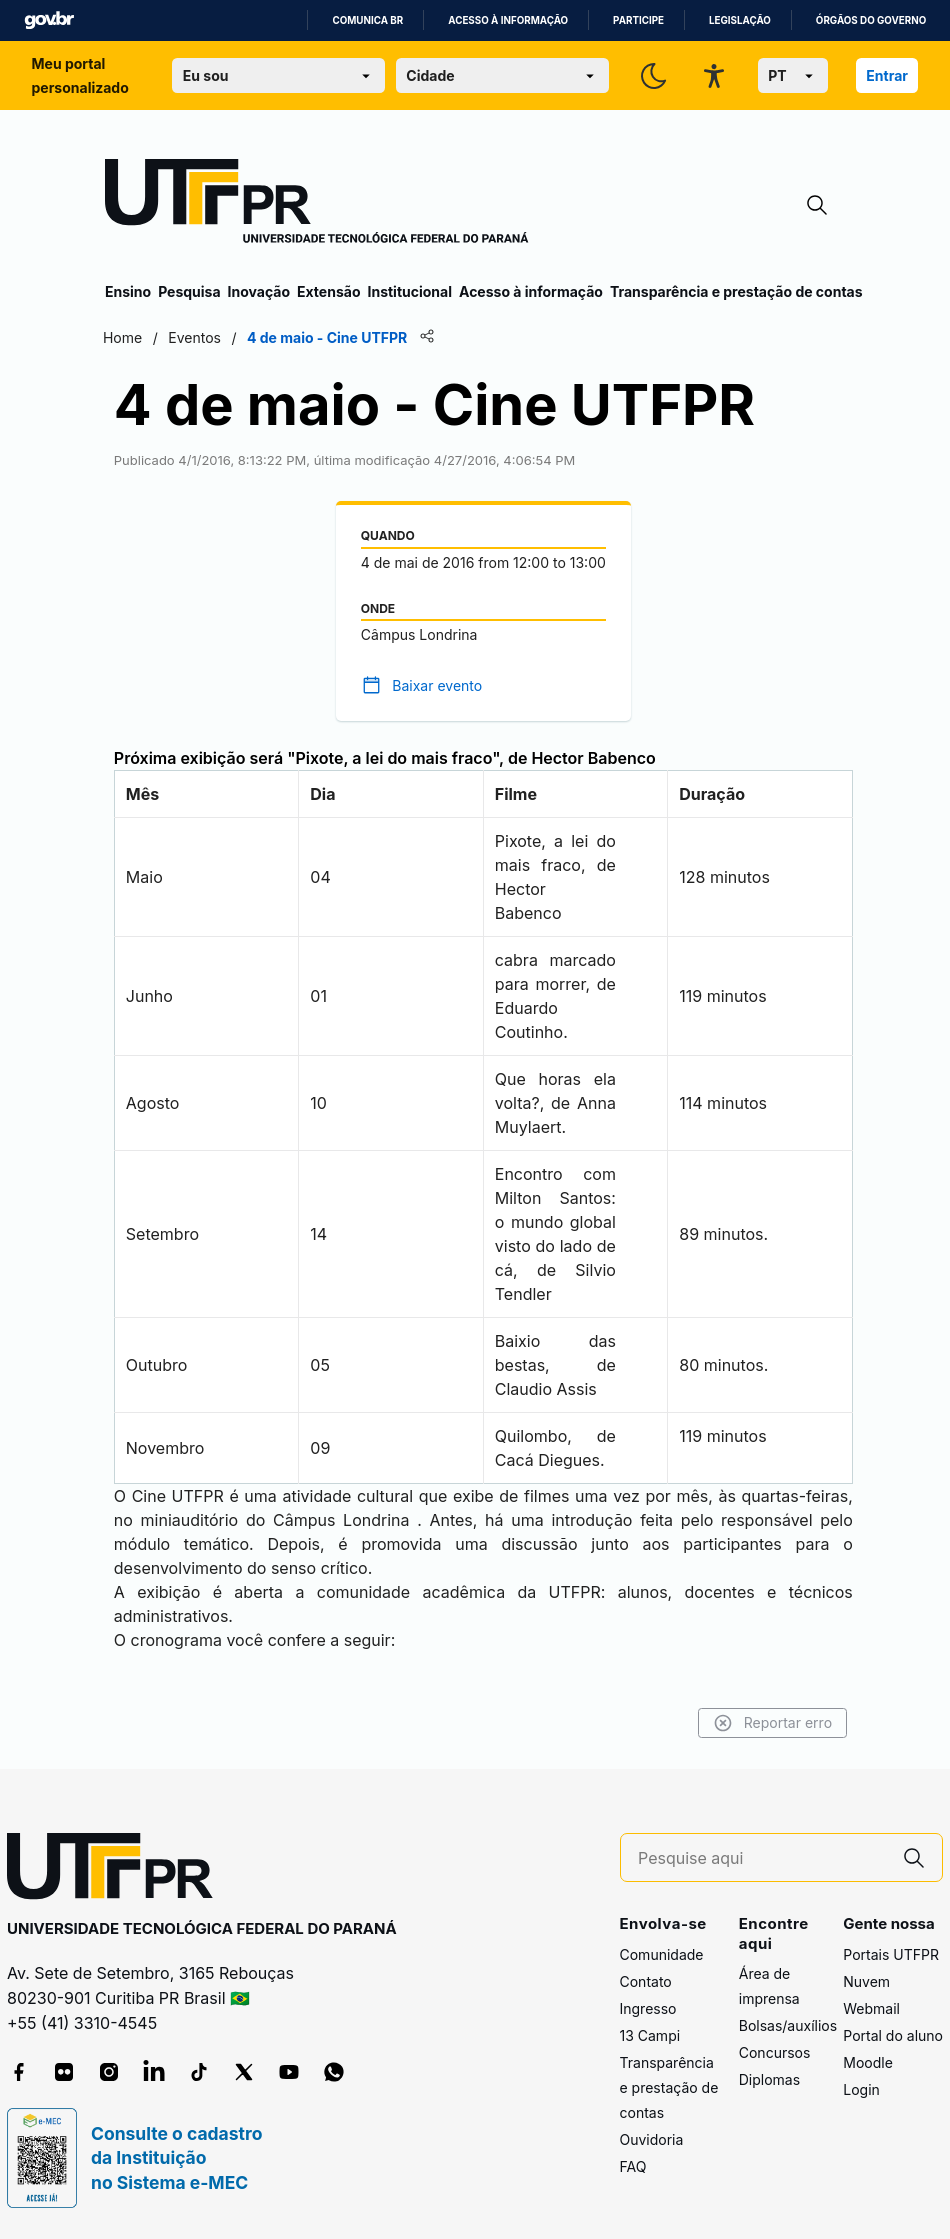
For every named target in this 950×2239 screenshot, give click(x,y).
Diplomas (769, 2079)
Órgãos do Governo (871, 20)
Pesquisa (189, 291)
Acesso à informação (508, 20)
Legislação (740, 20)
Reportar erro (770, 1723)
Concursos (775, 2052)
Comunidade (662, 1954)
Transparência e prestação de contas (736, 291)
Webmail (871, 2008)
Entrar (887, 75)
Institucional (409, 291)
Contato (646, 1981)
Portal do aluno (893, 2035)
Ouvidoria (652, 2139)
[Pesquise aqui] (762, 1858)
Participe (638, 20)
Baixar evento (438, 685)
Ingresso (648, 2008)
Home (124, 337)
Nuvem (866, 1981)
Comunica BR (367, 20)
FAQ (633, 2166)
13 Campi (650, 2035)
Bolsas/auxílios (788, 2025)
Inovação (259, 291)
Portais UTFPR (891, 1954)
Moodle (868, 2062)
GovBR (49, 20)
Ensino (128, 291)
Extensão (328, 291)
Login (861, 2089)
